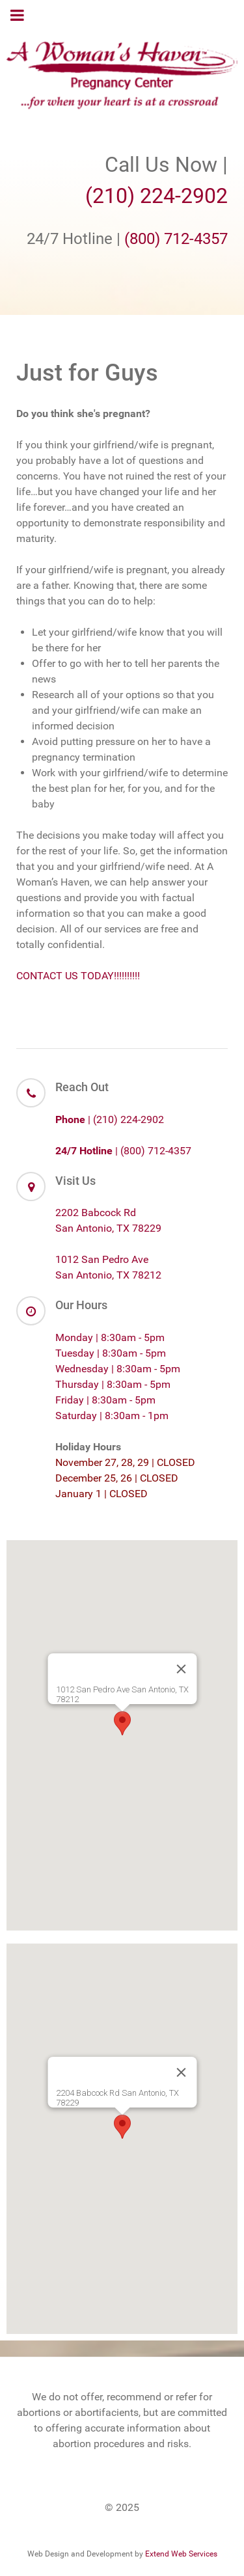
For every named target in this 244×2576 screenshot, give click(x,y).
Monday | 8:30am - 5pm (110, 1337)
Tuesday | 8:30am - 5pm (110, 1353)
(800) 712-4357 (176, 239)
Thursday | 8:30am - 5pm (112, 1384)
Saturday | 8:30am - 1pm (112, 1415)
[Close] (181, 1669)
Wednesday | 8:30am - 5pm (117, 1369)
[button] (122, 1723)
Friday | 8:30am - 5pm (105, 1400)
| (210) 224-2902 (109, 1119)
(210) (112, 195)
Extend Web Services (181, 2553)
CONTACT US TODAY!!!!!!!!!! (78, 975)
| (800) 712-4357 (123, 1151)
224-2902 (184, 195)
